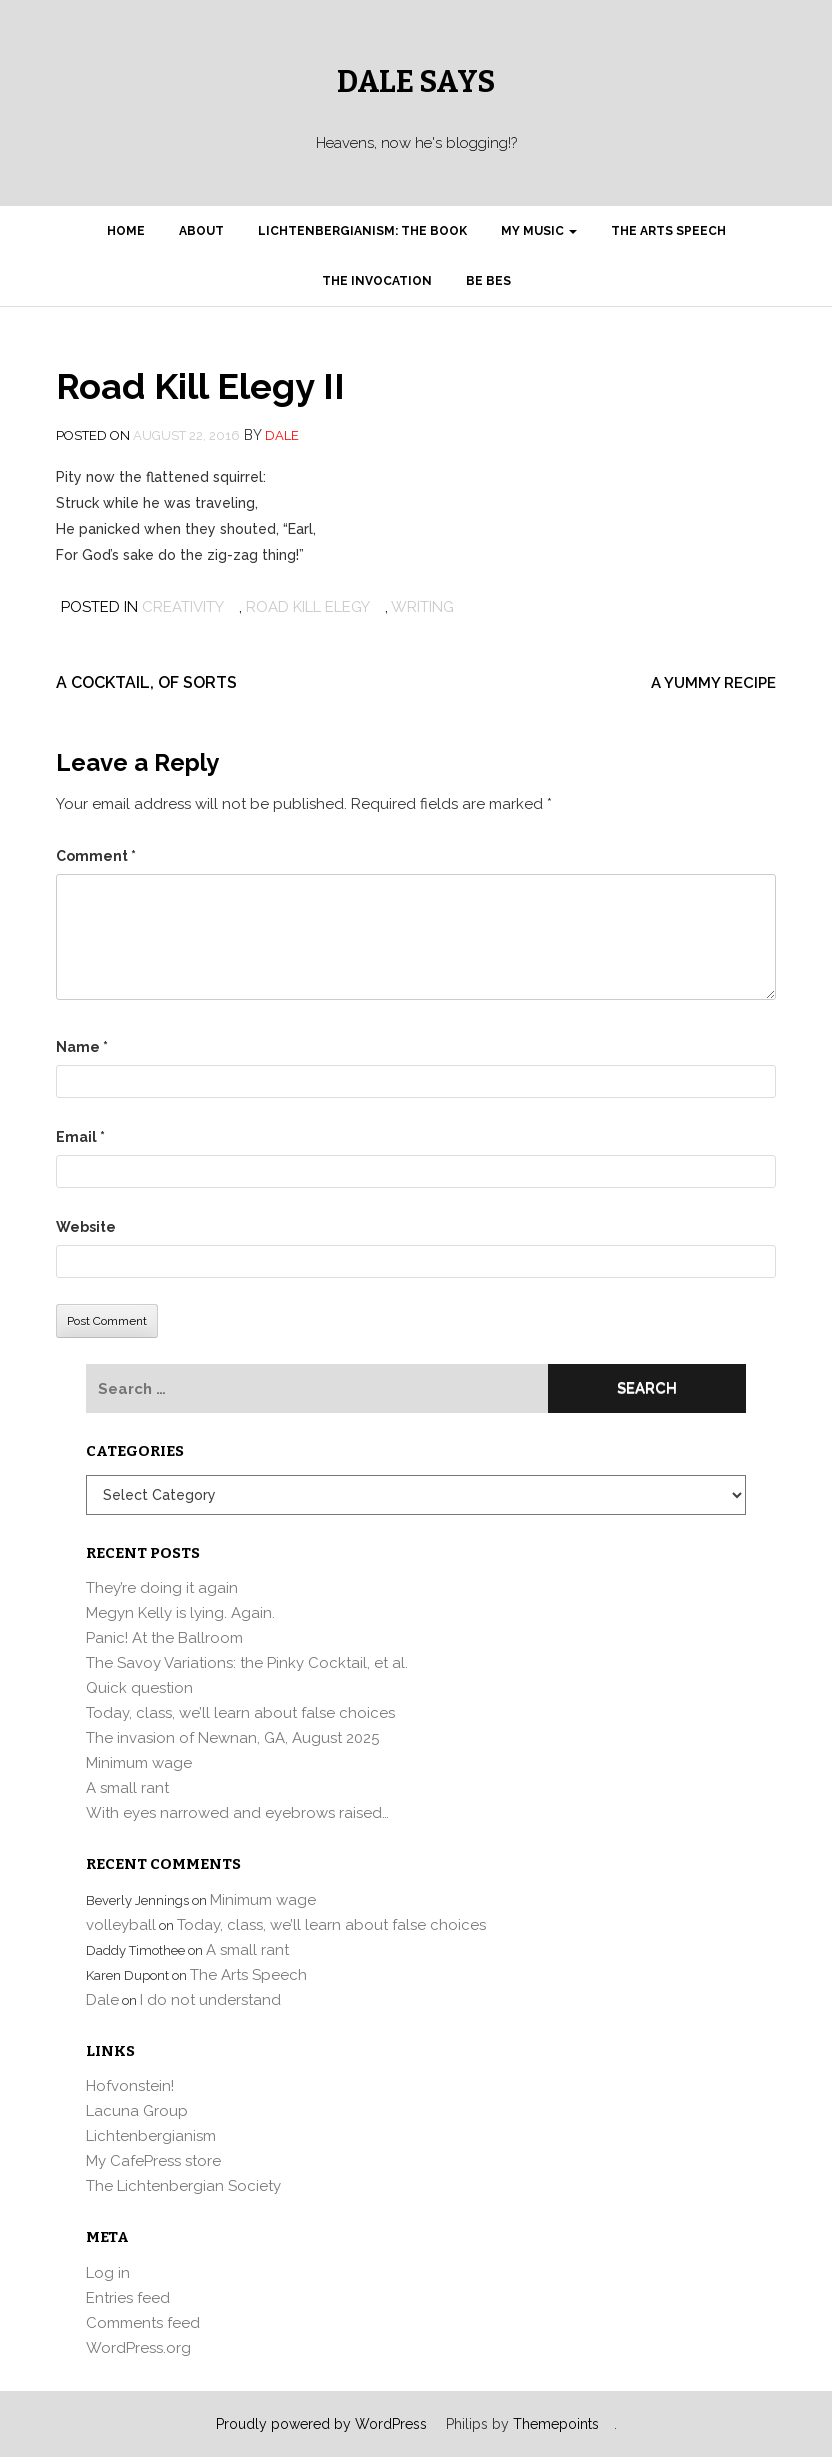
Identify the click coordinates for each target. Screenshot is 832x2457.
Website (86, 1227)
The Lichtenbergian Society (183, 2186)
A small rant (127, 1788)
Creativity (183, 607)
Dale (282, 435)
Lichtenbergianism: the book (362, 231)
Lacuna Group (137, 2111)
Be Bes (488, 281)
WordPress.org (138, 2348)
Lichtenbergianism (151, 2136)
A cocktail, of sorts (146, 682)
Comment (96, 856)
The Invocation (377, 281)
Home (126, 231)
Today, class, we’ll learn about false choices (240, 1713)
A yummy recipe (713, 683)
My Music (539, 231)
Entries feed (128, 2298)
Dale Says (416, 82)
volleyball (121, 1925)
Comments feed (143, 2323)
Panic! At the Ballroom (164, 1638)
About (201, 231)
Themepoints (556, 2424)
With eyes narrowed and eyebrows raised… (237, 1813)
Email (80, 1137)
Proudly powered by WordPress (321, 2424)
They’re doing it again (162, 1588)
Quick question (139, 1688)
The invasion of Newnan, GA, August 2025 (232, 1738)
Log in (108, 2273)
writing (422, 607)
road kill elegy (308, 607)
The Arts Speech (668, 231)
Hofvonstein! (130, 2086)
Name (82, 1047)
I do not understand (210, 2000)
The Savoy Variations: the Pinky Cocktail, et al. (247, 1663)
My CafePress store (153, 2161)
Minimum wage (139, 1763)
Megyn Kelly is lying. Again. (180, 1613)
